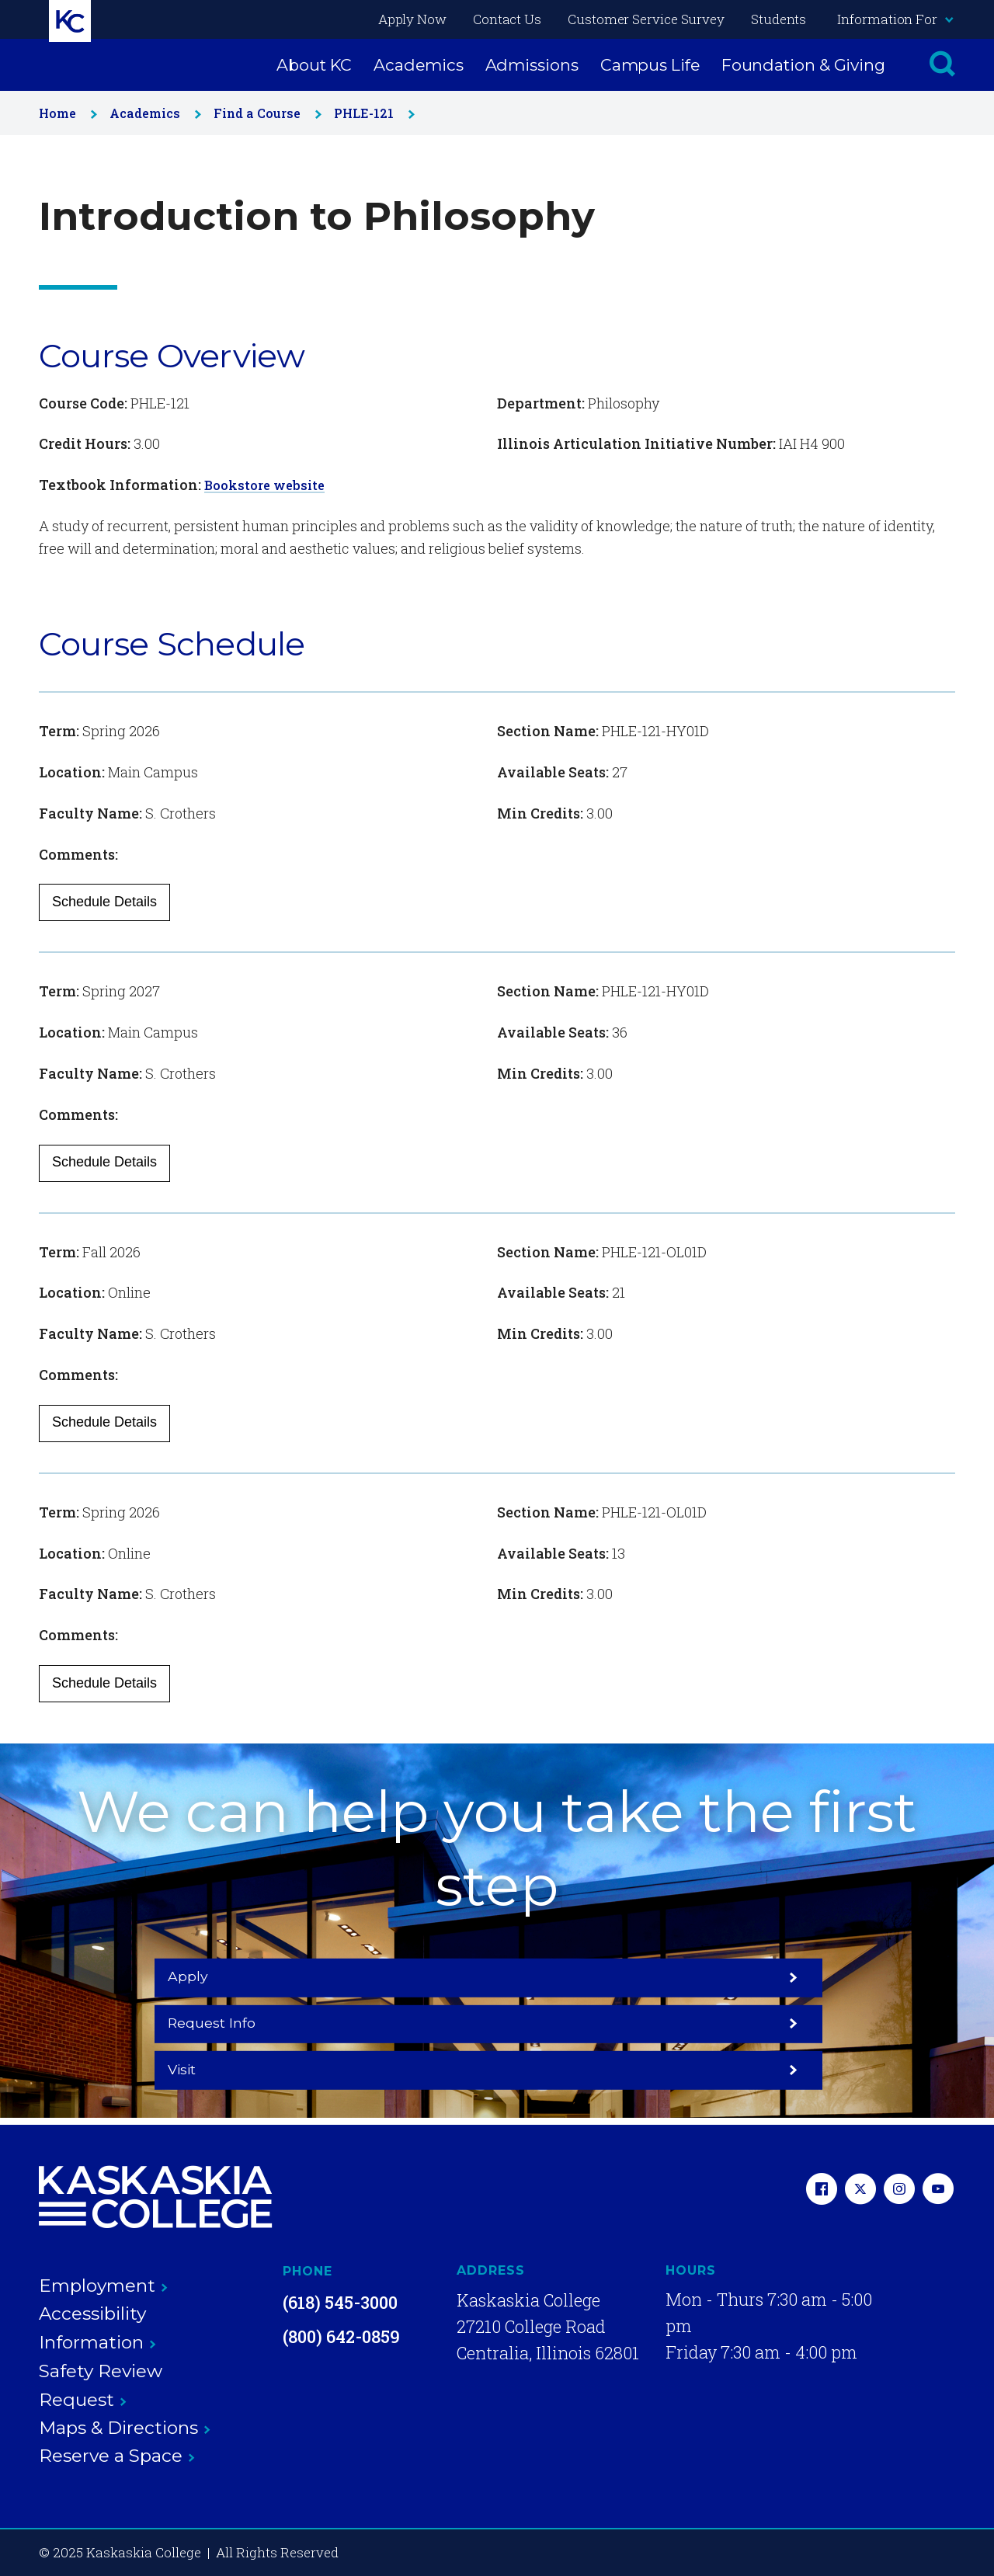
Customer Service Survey (646, 19)
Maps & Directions (124, 2428)
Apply (258, 2022)
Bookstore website (268, 484)
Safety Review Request (100, 2385)
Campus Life (650, 65)
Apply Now (412, 19)
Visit (735, 2022)
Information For (894, 19)
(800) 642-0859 (341, 2336)
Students (778, 19)
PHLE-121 (371, 113)
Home (65, 113)
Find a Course (264, 113)
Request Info (497, 2022)
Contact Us (507, 19)
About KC (314, 65)
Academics (418, 65)
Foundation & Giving (803, 65)
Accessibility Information (97, 2328)
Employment (103, 2285)
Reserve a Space (117, 2455)
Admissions (532, 65)
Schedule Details (104, 901)
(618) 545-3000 (340, 2302)
